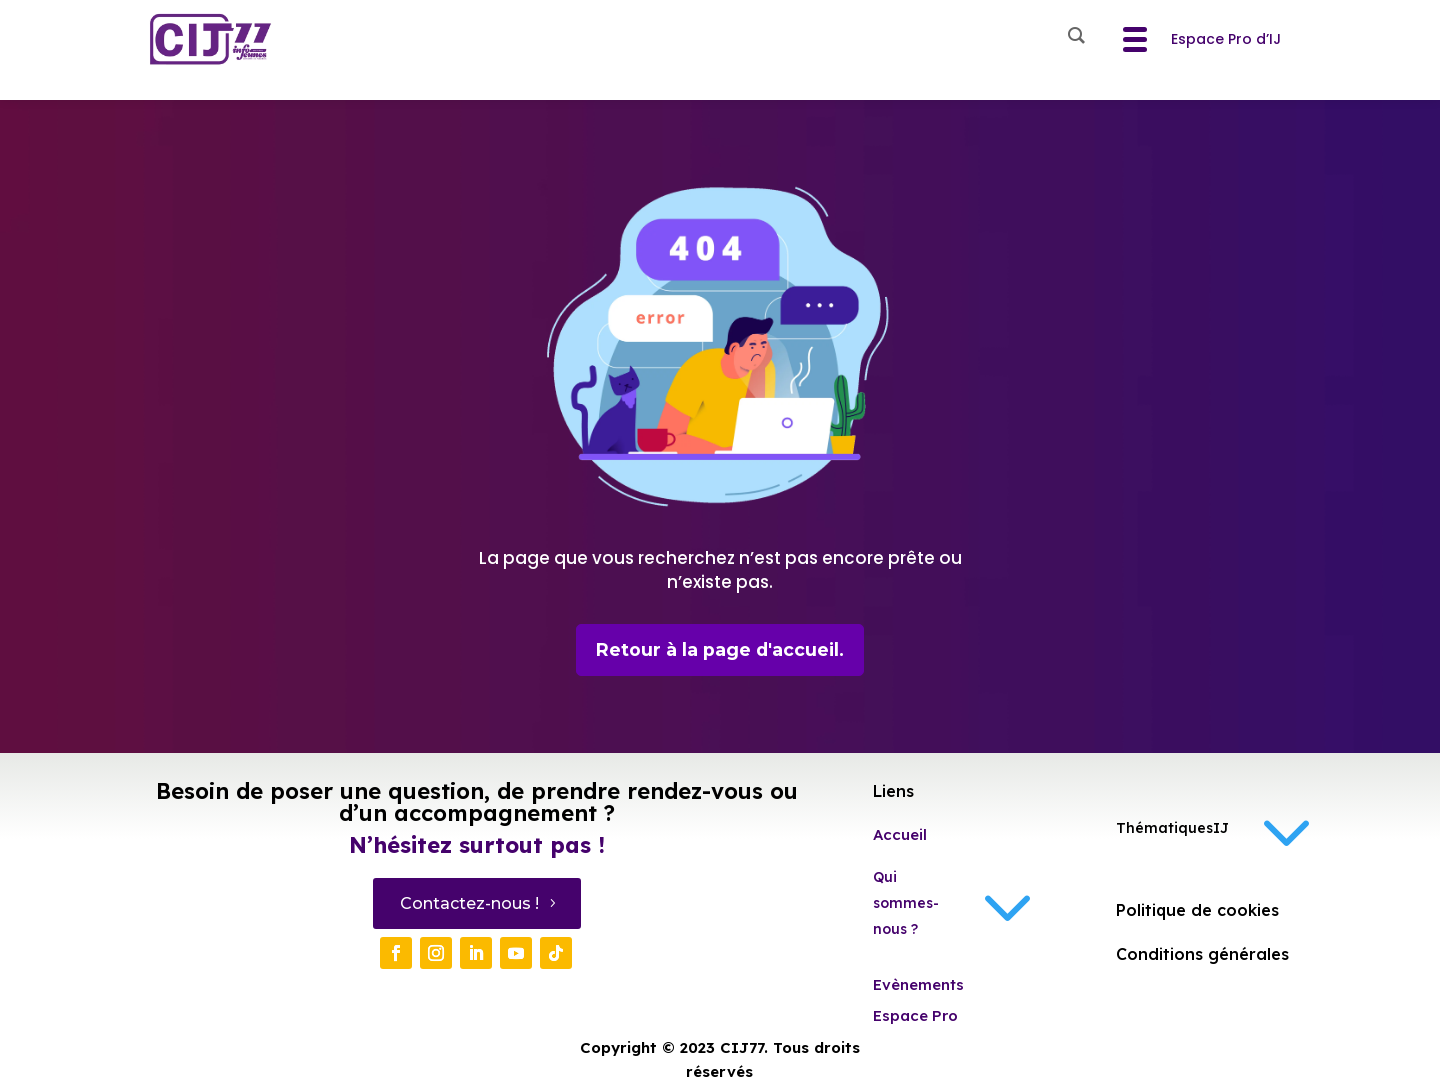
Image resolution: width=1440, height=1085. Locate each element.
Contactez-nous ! (469, 904)
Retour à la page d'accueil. (720, 650)
